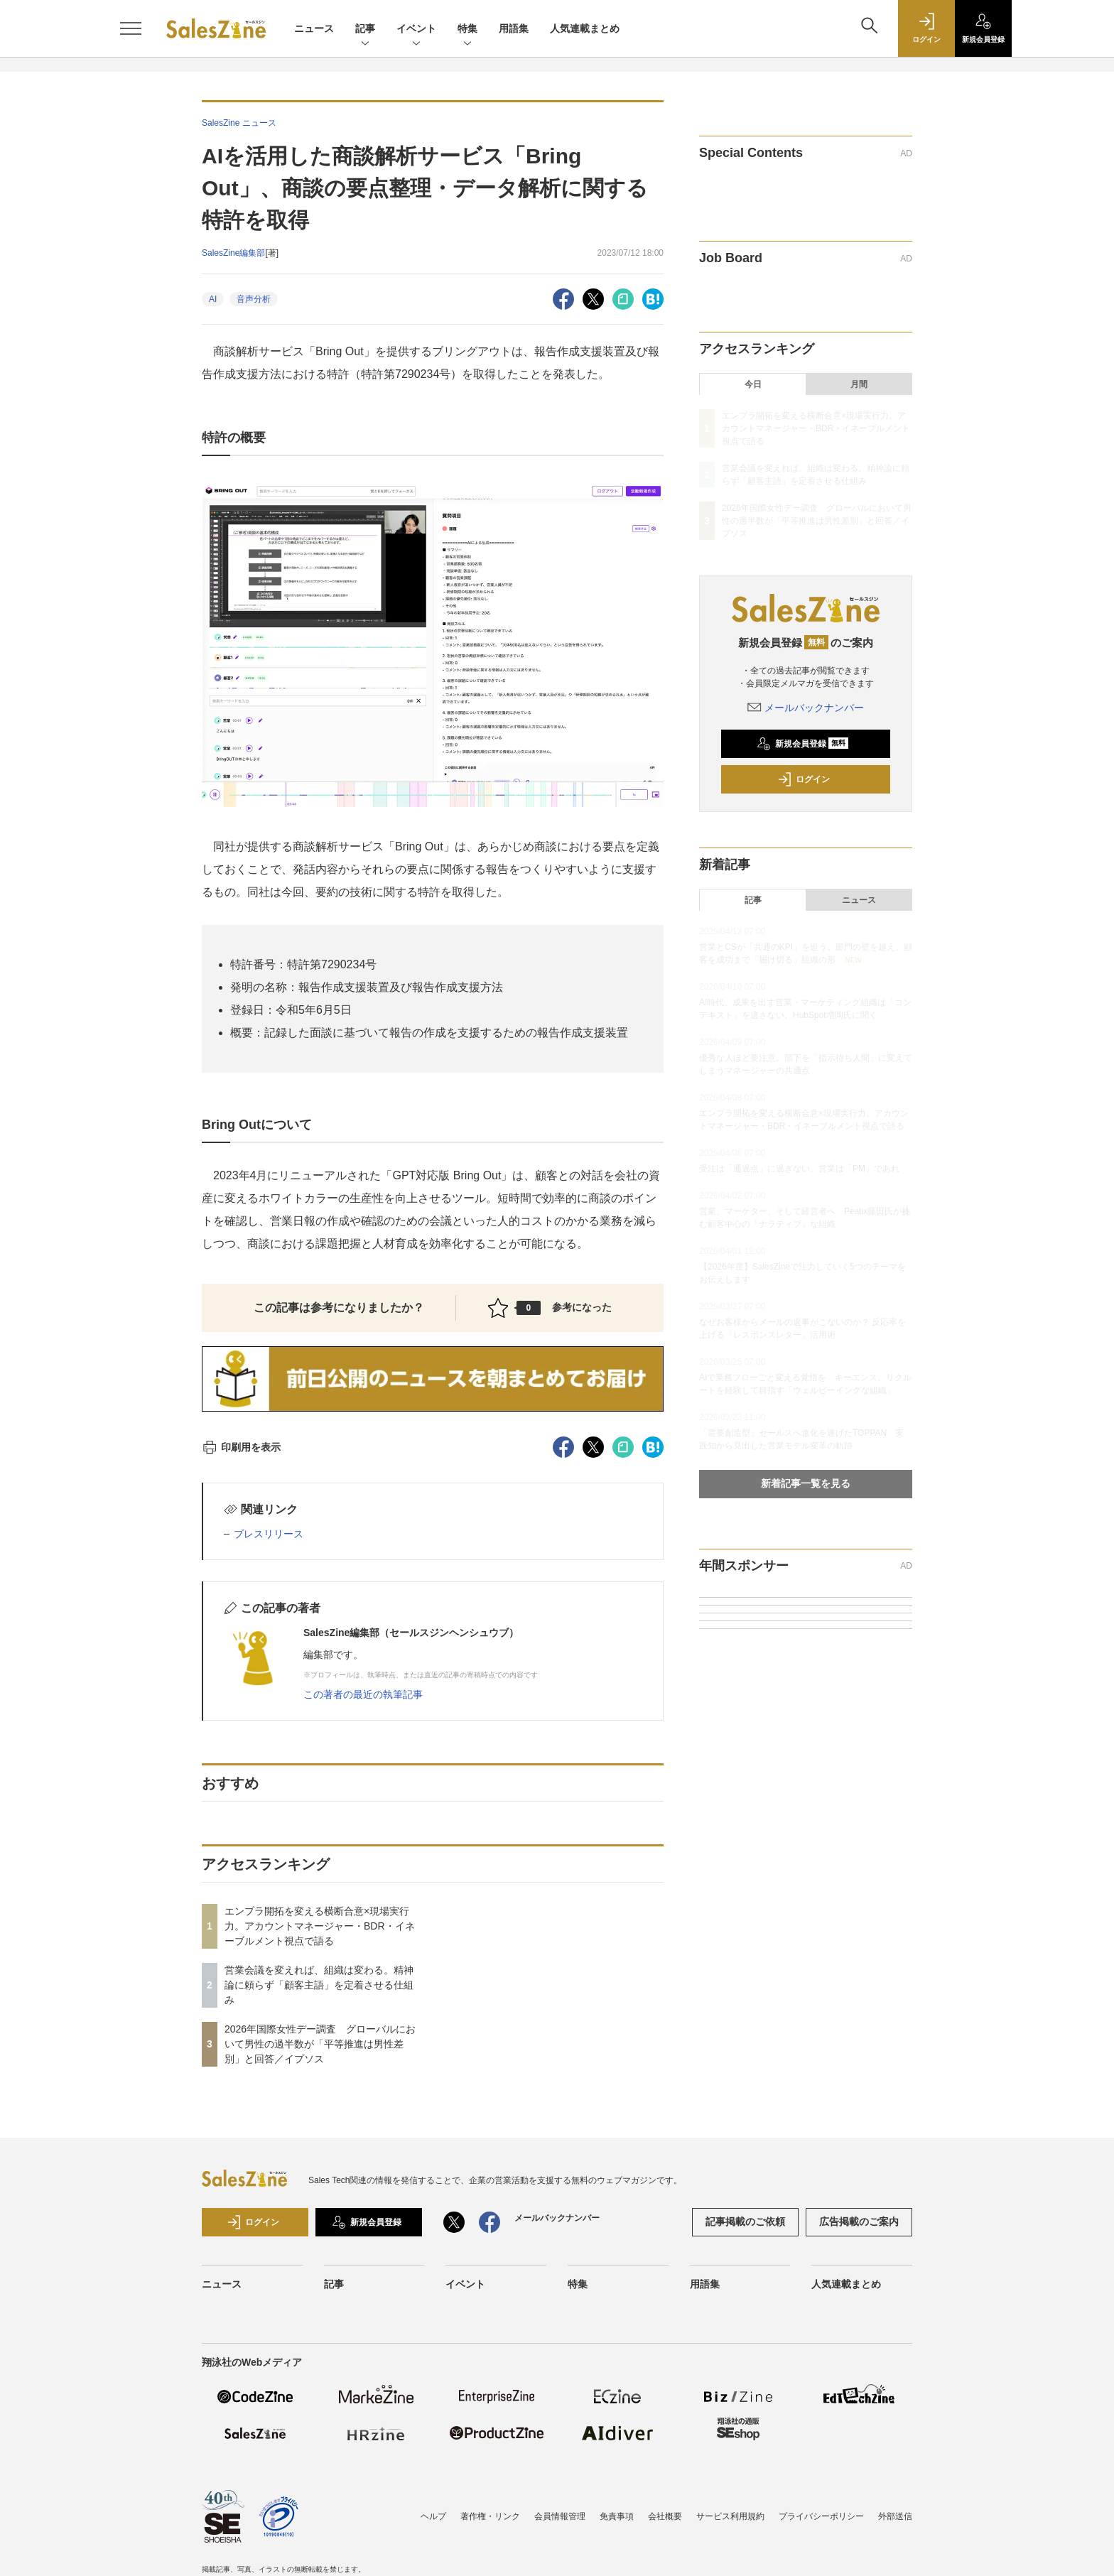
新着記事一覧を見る (805, 1483)
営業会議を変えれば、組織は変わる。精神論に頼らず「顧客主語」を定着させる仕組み (319, 1985)
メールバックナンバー (805, 707)
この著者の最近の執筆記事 (363, 1694)
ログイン (803, 779)
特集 (467, 29)
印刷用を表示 (241, 1447)
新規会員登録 (802, 744)
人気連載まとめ (585, 28)
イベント (416, 29)
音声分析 (254, 299)
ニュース (314, 28)
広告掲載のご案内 (859, 2221)
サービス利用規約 (730, 2516)
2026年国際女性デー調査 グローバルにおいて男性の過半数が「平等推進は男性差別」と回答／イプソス (320, 2043)
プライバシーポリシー (821, 2516)
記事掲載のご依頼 (745, 2221)
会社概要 (665, 2516)
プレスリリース (268, 1533)
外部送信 (895, 2516)
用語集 (514, 28)
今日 (753, 384)
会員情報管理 (559, 2516)
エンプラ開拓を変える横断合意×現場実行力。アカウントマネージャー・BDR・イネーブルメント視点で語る (320, 1926)
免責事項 (617, 2516)
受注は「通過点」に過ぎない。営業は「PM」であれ (799, 1169)
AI (213, 299)
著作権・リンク (490, 2516)
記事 (365, 29)
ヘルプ (433, 2516)
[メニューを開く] (130, 28)
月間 (858, 384)
